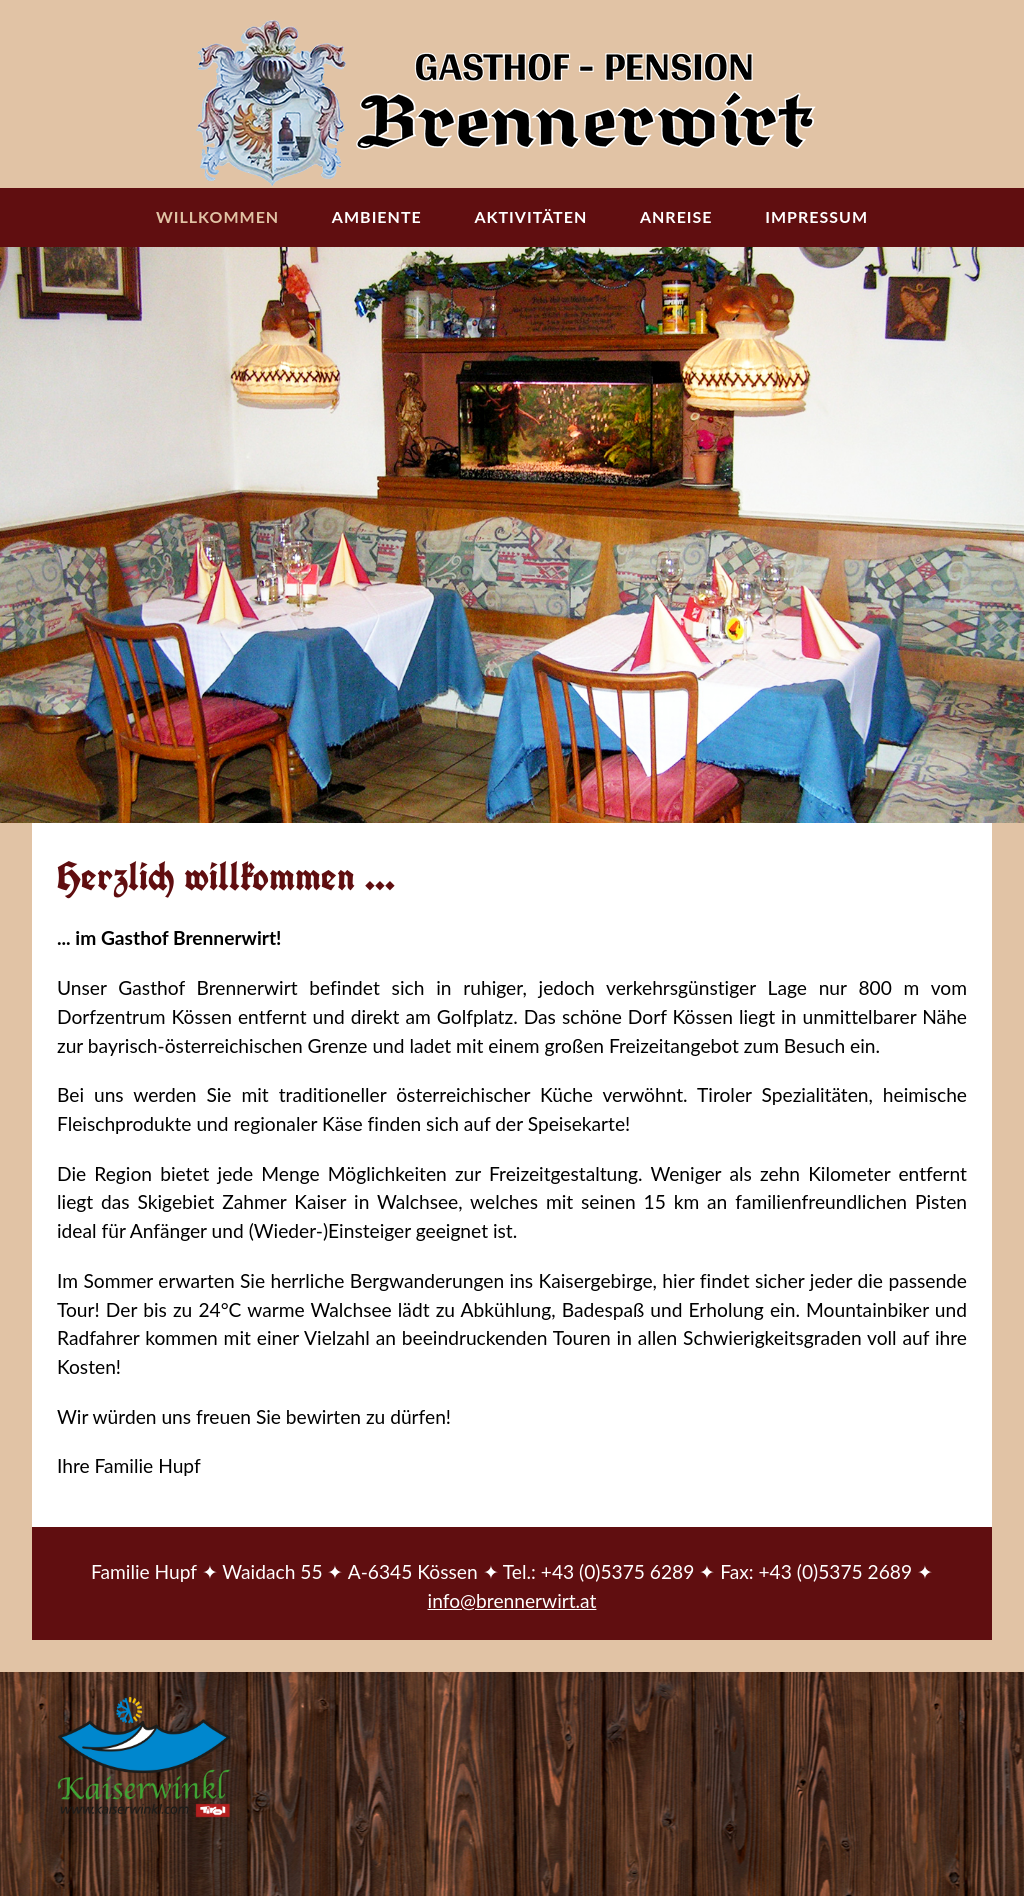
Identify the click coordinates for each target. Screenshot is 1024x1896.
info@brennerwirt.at (512, 1600)
